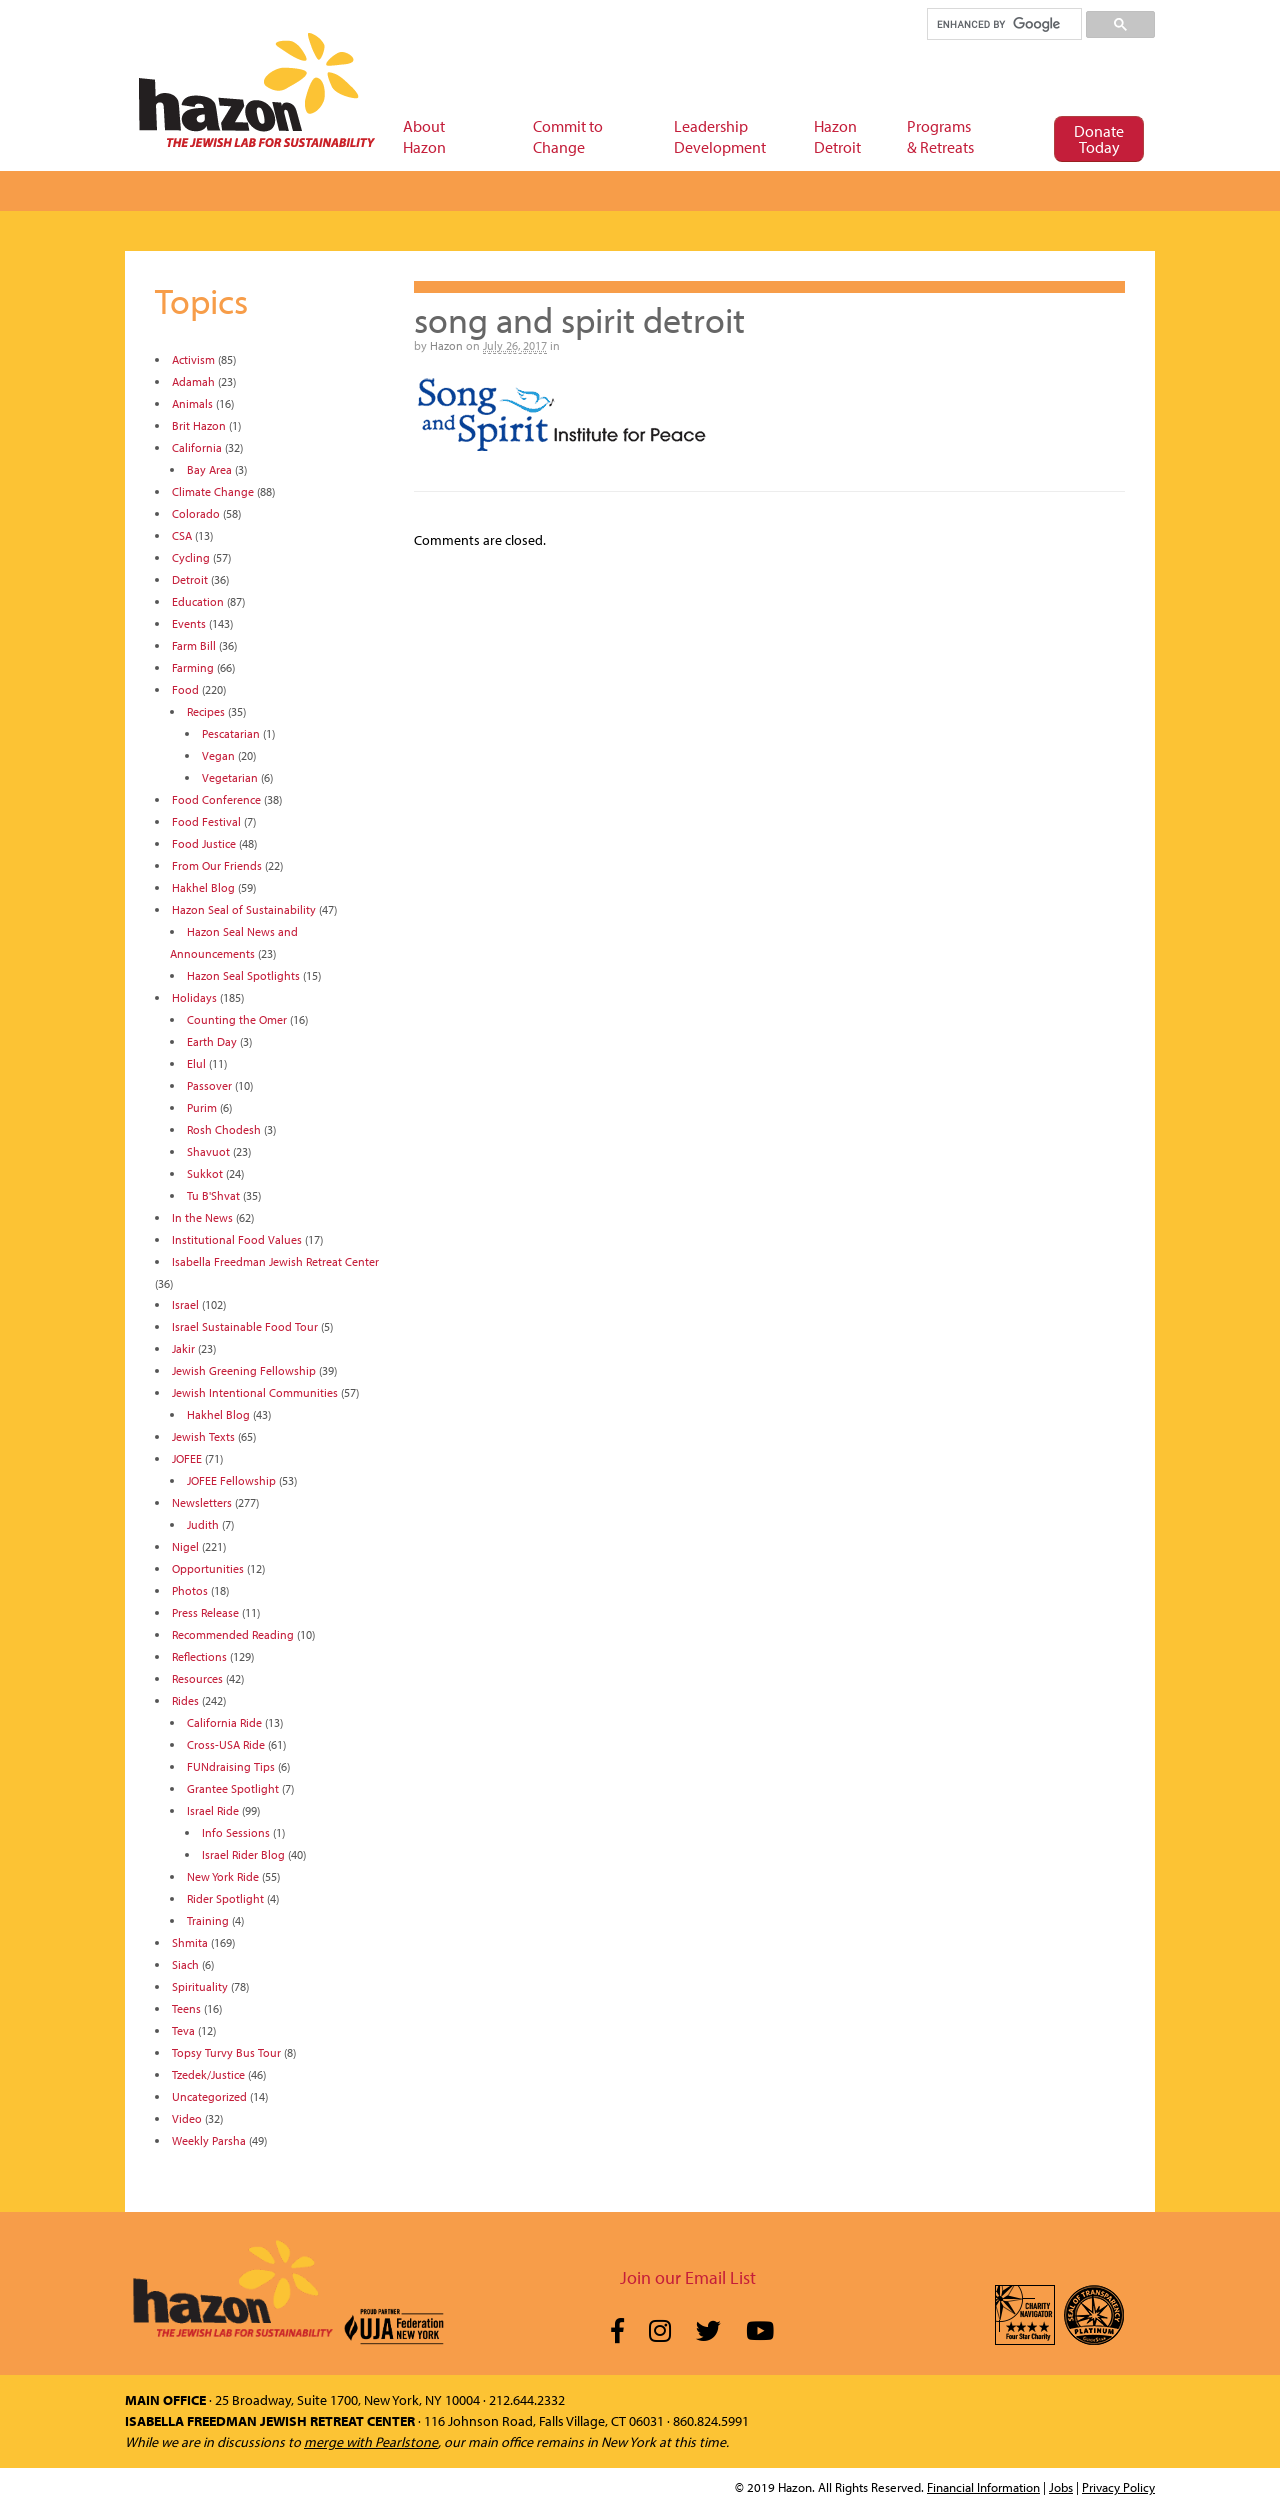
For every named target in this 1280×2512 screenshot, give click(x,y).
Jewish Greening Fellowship (244, 1370)
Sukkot (205, 1173)
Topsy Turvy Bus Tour (226, 2052)
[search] (1003, 24)
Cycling (191, 557)
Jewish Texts (203, 1436)
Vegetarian (230, 777)
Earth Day (212, 1041)
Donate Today (1099, 139)
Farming (193, 667)
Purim (202, 1107)
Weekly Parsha (209, 2140)
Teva (183, 2030)
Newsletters (202, 1502)
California (197, 447)
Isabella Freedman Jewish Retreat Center (275, 1261)
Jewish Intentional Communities (255, 1392)
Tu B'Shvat (213, 1195)
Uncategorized (209, 2096)
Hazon (446, 345)
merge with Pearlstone (371, 2442)
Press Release (205, 1612)
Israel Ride (213, 1810)
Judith (203, 1524)
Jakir (183, 1348)
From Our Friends (217, 865)
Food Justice (204, 843)
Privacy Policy (1118, 2487)
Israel (185, 1304)
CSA (182, 535)
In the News (202, 1217)
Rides (185, 1700)
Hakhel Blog (203, 887)
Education (198, 601)
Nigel (185, 1546)
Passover (209, 1085)
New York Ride (223, 1876)
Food (185, 689)
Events (189, 623)
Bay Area (209, 469)
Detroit (190, 579)
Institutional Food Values (237, 1239)
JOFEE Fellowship (231, 1480)
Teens (186, 2008)
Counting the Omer (237, 1019)
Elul (196, 1063)
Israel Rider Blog (243, 1854)
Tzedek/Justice (208, 2074)
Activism (193, 359)
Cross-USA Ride (226, 1744)
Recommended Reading (233, 1634)
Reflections (199, 1656)
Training (208, 1920)
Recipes (206, 711)
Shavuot (208, 1151)
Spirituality (200, 1986)
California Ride (224, 1722)
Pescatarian (231, 733)
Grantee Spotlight (233, 1788)
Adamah (193, 381)
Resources (197, 1678)
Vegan (218, 755)
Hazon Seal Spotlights (243, 975)
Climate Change (213, 491)
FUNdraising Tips (231, 1766)
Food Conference (216, 799)
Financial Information (983, 2487)
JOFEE (187, 1458)
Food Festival (206, 821)
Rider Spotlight (225, 1898)
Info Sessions (236, 1832)
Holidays (194, 997)
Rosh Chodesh (224, 1129)
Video (187, 2118)
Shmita (190, 1942)
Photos (190, 1590)
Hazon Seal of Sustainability (244, 909)
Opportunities (208, 1568)
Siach (185, 1964)
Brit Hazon (199, 425)
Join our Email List (688, 2277)
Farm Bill (194, 645)
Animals (192, 403)
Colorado (196, 513)
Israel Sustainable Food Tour (245, 1326)
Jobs (1061, 2487)
